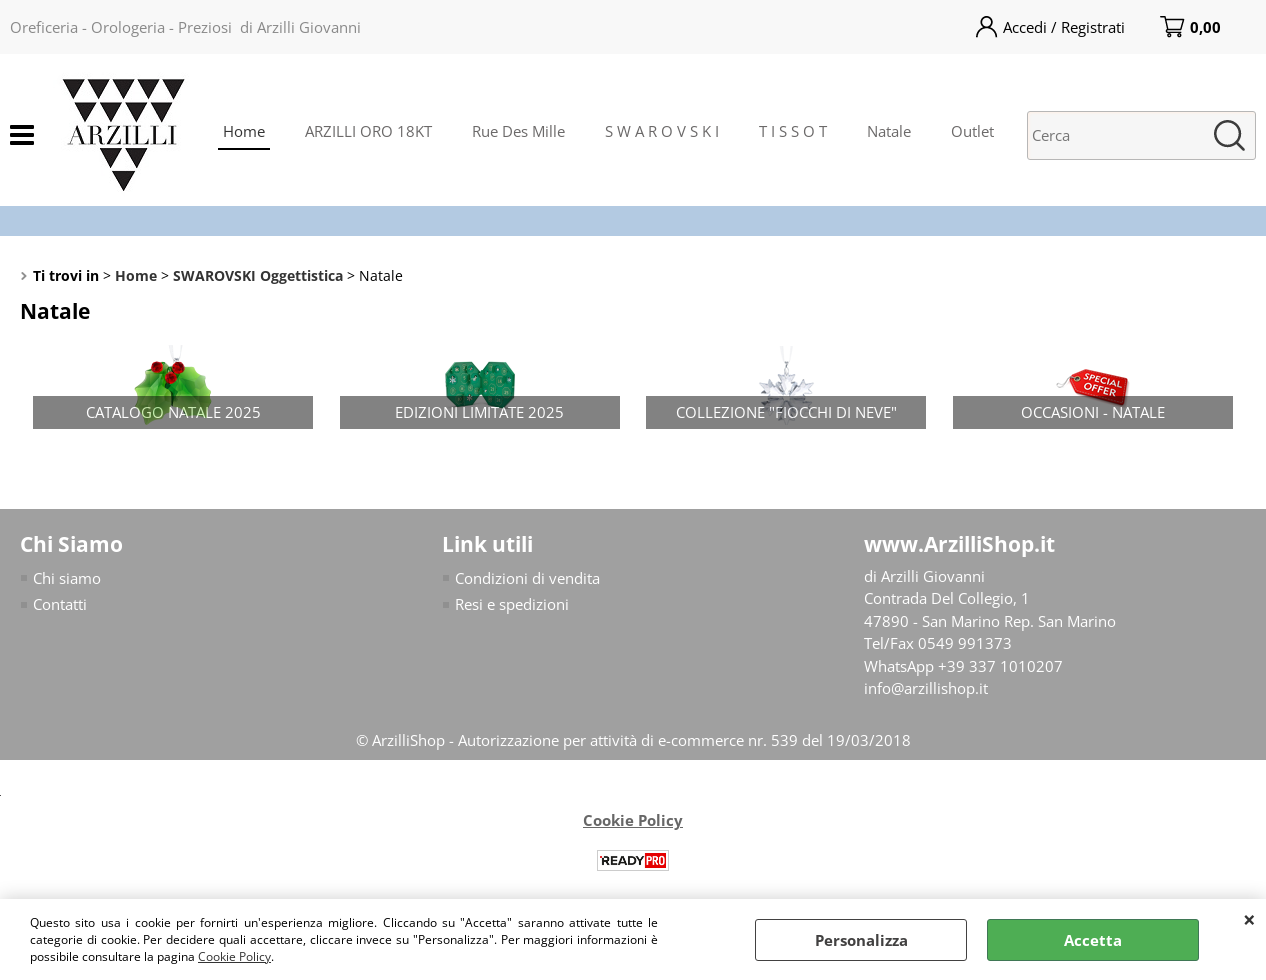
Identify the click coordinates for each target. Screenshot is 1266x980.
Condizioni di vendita (527, 578)
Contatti (60, 604)
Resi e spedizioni (512, 604)
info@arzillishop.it (926, 688)
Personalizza (861, 940)
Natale (889, 131)
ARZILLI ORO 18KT (368, 131)
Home (244, 131)
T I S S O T (793, 131)
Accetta (1093, 940)
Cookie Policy (234, 956)
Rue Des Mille (518, 131)
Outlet (972, 131)
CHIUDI (1249, 919)
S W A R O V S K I (662, 131)
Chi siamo (67, 578)
